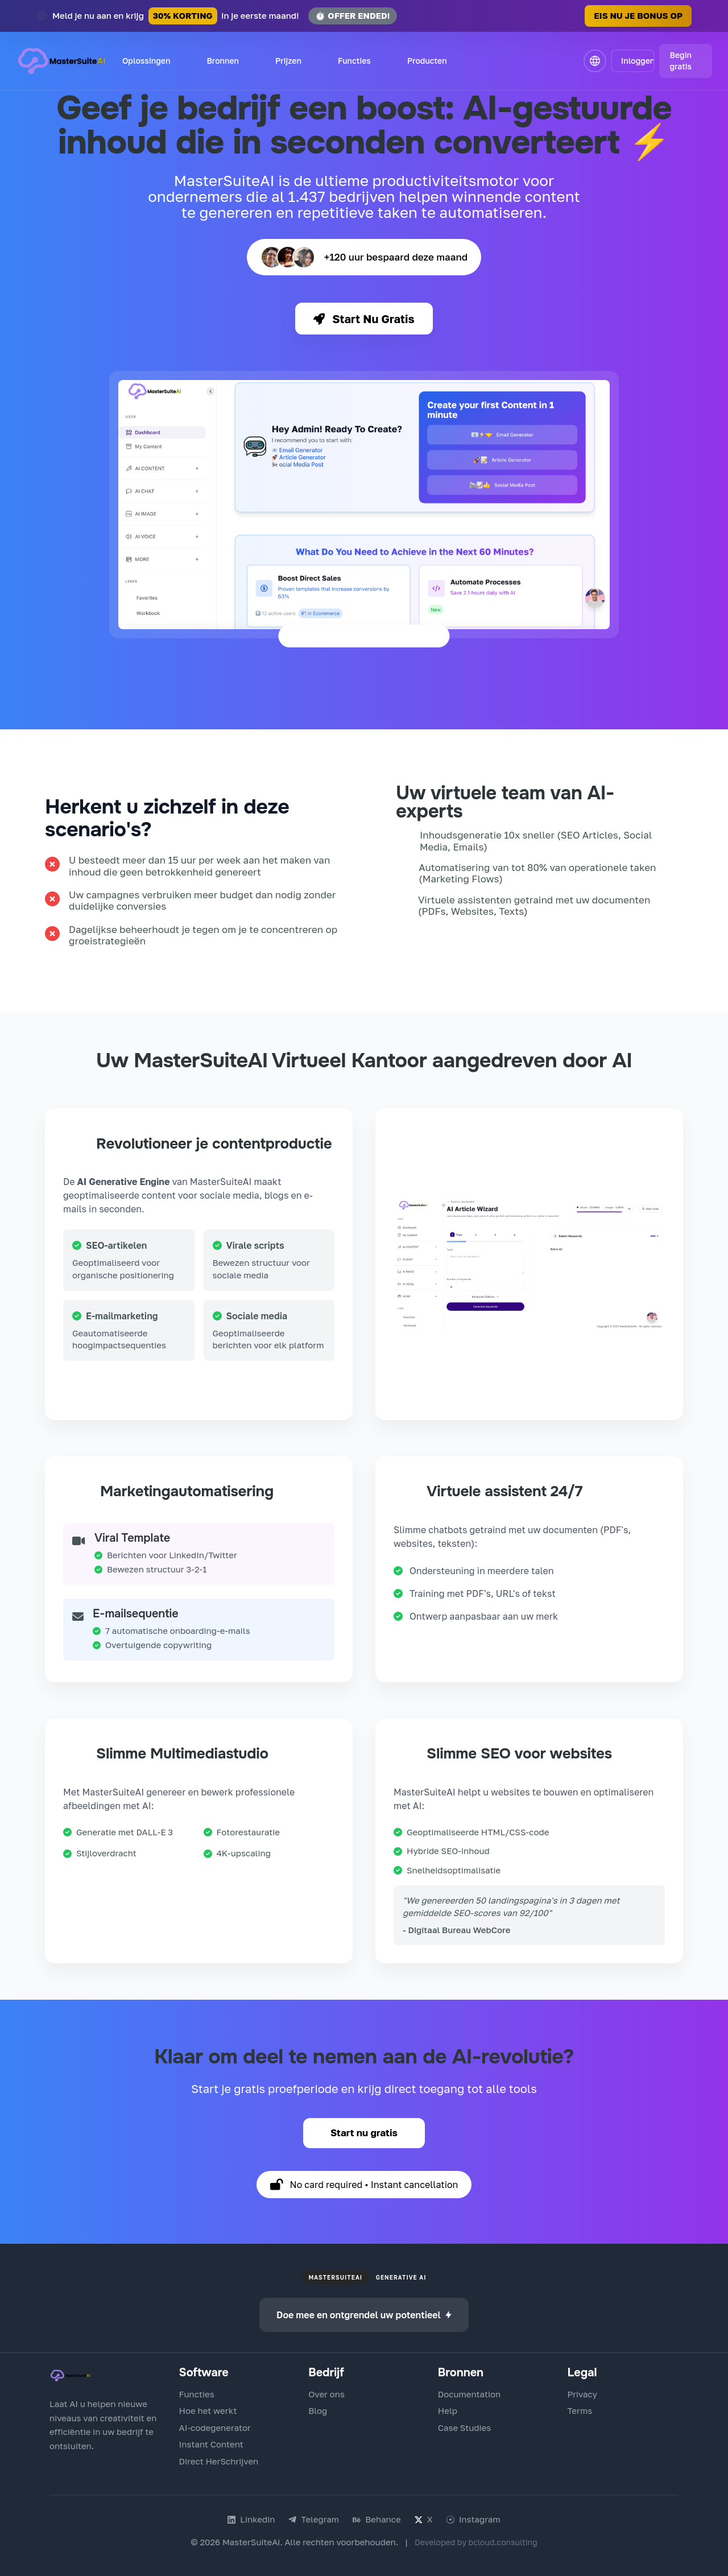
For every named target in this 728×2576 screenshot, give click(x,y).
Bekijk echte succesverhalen (530, 944)
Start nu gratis (364, 2133)
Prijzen (288, 60)
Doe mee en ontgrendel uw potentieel (364, 2315)
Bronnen (222, 60)
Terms (579, 2410)
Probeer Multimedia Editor (198, 1887)
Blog (317, 2410)
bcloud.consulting (503, 2542)
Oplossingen (146, 60)
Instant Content (211, 2444)
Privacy (582, 2394)
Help (447, 2410)
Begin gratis (680, 60)
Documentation (469, 2394)
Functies (354, 60)
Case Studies (464, 2427)
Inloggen (638, 60)
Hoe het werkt (208, 2410)
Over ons (326, 2394)
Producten (427, 60)
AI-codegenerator (215, 2427)
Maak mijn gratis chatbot (529, 1650)
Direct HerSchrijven (219, 2461)
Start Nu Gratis (364, 318)
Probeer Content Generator (144, 1388)
